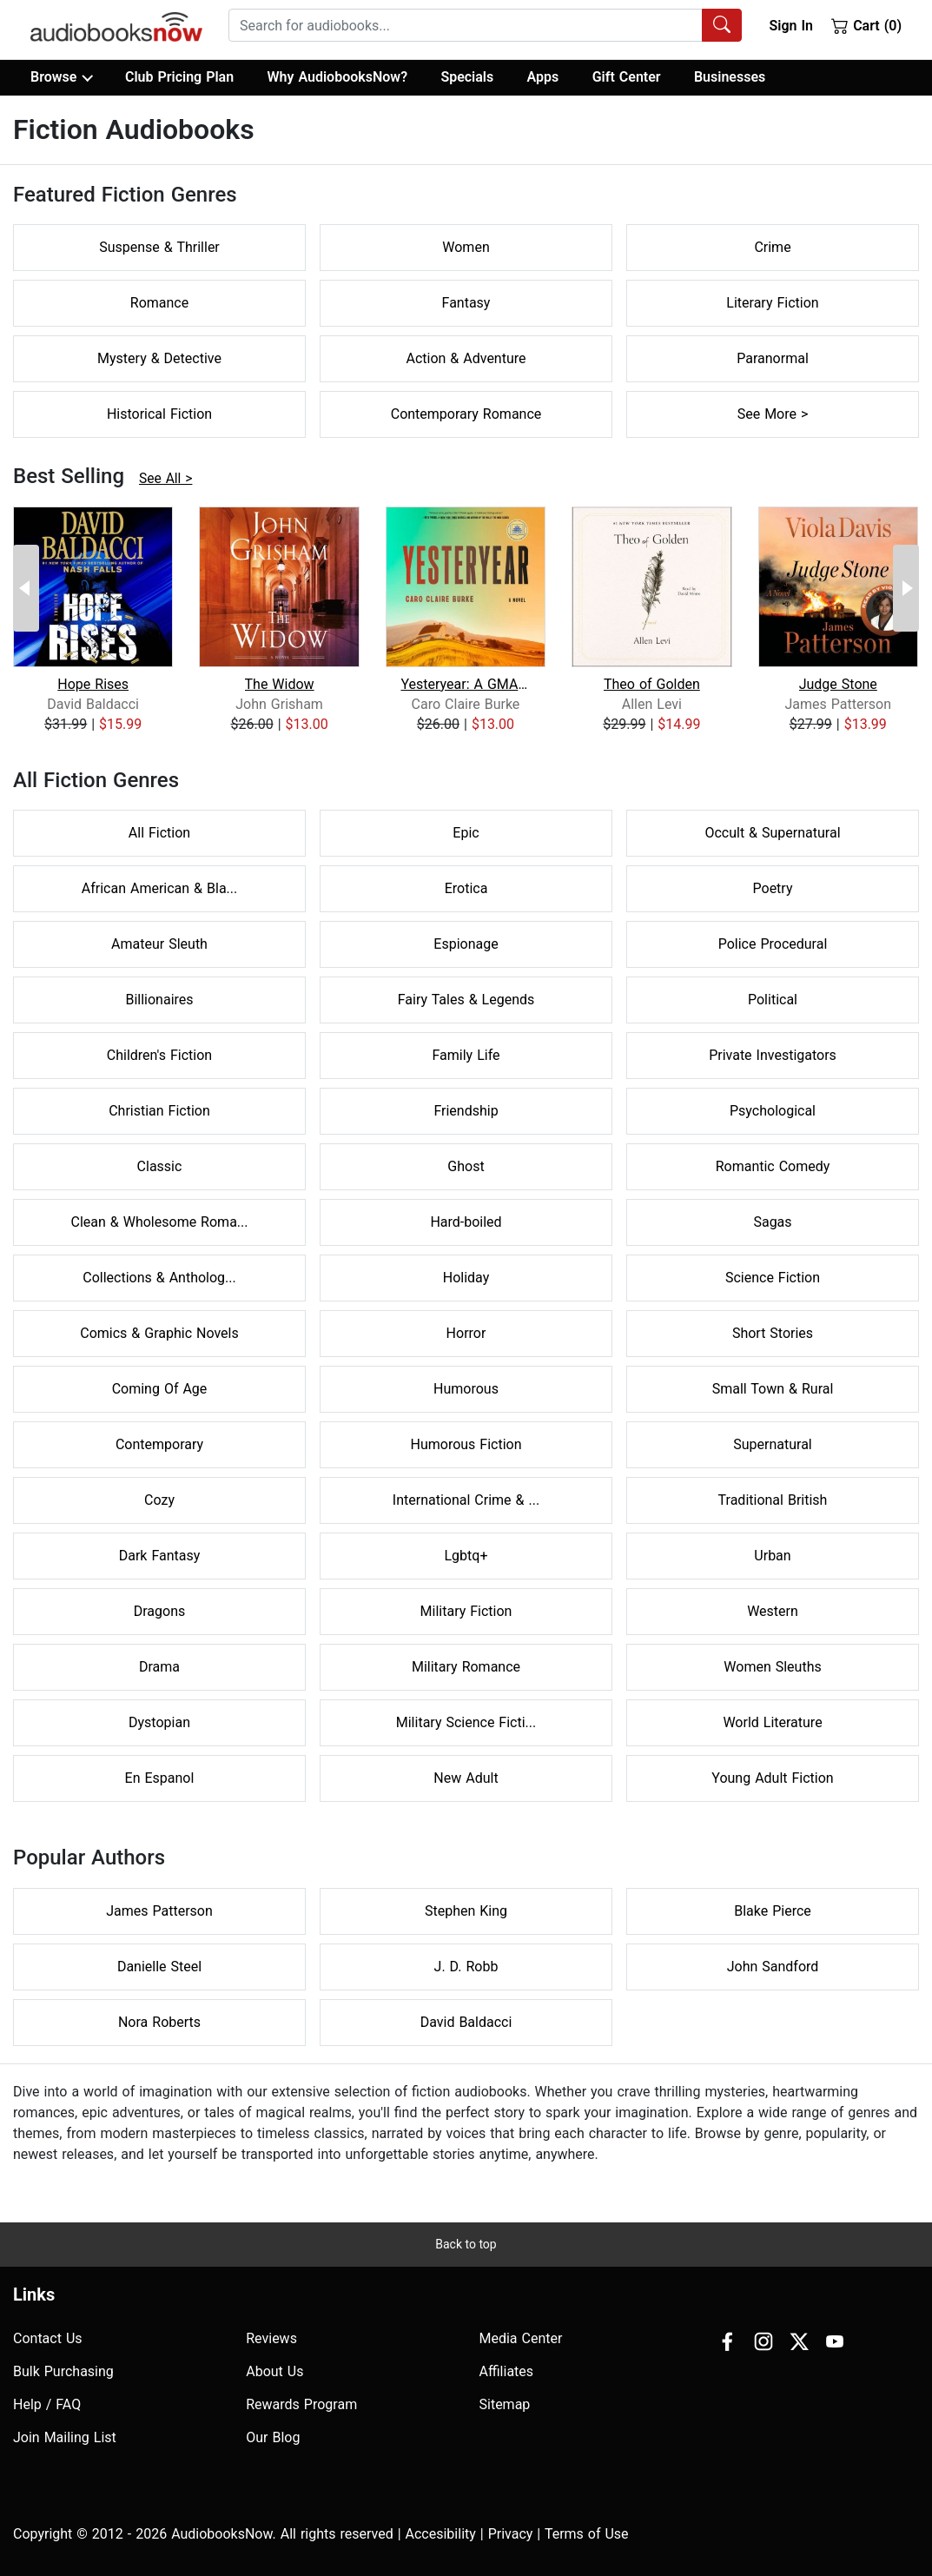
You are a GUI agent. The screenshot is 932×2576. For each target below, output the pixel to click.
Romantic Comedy (773, 1166)
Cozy (159, 1500)
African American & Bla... (159, 888)
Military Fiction (466, 1611)
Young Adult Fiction (772, 1778)
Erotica (466, 888)
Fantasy (466, 303)
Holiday (466, 1277)
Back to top (465, 2244)
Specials (466, 77)
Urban (772, 1555)
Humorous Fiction (465, 1444)
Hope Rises (93, 684)
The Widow (279, 684)
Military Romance (466, 1667)
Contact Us (48, 2338)
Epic (466, 832)
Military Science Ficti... (466, 1722)
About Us (274, 2371)
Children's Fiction (159, 1055)
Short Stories (772, 1333)
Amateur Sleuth (159, 944)
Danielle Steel (159, 1966)
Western (772, 1611)
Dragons (160, 1611)
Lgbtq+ (466, 1555)
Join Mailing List (64, 2437)
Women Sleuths (772, 1667)
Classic (159, 1166)
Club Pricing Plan (179, 77)
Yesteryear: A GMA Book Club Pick (465, 684)
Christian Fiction (159, 1111)
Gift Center (626, 77)
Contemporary (159, 1444)
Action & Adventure (465, 358)
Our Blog (273, 2437)
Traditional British (773, 1500)
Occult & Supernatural (772, 832)
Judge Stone (838, 684)
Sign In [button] (790, 25)
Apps (543, 77)
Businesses (729, 77)
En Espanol (160, 1778)
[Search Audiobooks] (722, 25)
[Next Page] (906, 588)
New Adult (465, 1778)
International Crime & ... (466, 1500)
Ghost (465, 1166)
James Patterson (159, 1911)
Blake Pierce (772, 1911)
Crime (772, 247)
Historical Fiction (159, 414)
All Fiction (159, 832)
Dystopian (159, 1722)
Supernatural (772, 1444)
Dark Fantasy (160, 1555)
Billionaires (159, 999)
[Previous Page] (26, 588)
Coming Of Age (160, 1389)
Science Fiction (772, 1277)
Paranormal (773, 358)
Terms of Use (587, 2534)
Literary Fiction (772, 303)
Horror (466, 1333)
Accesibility (441, 2534)
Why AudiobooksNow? (337, 77)
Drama (159, 1667)
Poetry (773, 888)
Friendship (465, 1111)
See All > (165, 479)
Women (465, 247)
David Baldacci (466, 2022)
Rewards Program (301, 2404)
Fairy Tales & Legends (466, 999)
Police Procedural (773, 944)
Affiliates (506, 2371)
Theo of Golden (652, 684)
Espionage (465, 944)
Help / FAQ (47, 2404)
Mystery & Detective (159, 358)
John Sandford (773, 1966)
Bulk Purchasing (63, 2371)
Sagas (772, 1222)
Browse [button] (61, 77)
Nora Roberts (159, 2022)
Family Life (466, 1055)
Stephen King (466, 1911)
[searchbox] (465, 25)
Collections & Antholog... (159, 1277)
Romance (159, 303)
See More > (773, 414)
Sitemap (505, 2404)
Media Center (521, 2338)
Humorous (466, 1389)
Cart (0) (866, 25)
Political (772, 999)
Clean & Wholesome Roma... (159, 1222)
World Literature (772, 1722)
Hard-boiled (465, 1222)
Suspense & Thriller (159, 247)
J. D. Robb (466, 1966)
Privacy (510, 2534)
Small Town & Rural (773, 1389)
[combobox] (485, 25)
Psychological (773, 1111)
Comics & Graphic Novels (159, 1333)
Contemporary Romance (466, 414)
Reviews (271, 2338)
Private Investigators (772, 1055)
